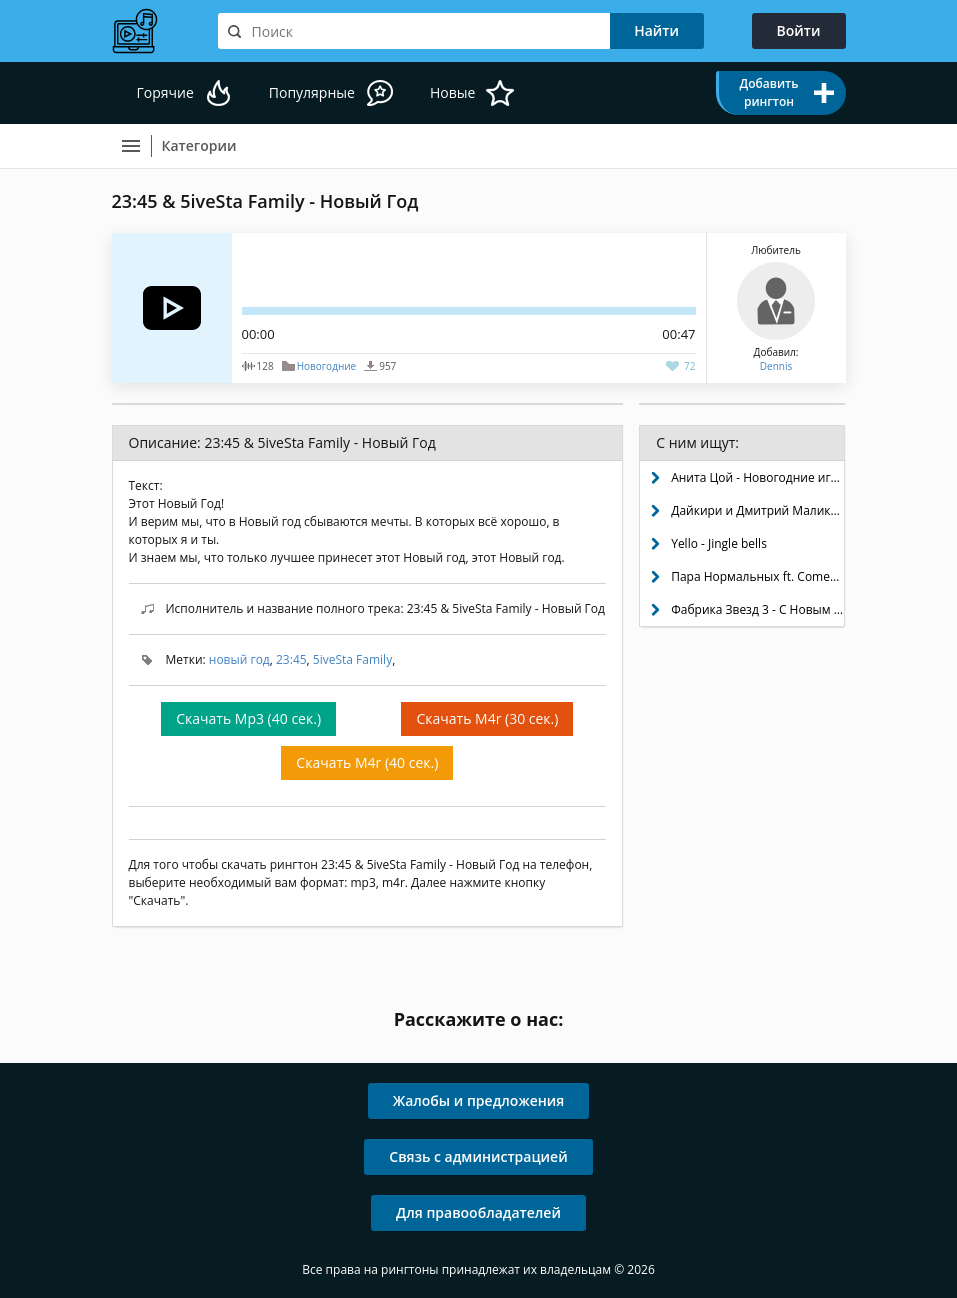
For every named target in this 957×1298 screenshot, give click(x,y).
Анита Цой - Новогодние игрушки (757, 477)
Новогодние (327, 366)
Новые (452, 92)
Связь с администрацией (478, 1156)
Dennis (776, 366)
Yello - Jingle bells (719, 543)
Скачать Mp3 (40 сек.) (248, 718)
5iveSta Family (352, 659)
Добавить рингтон (768, 92)
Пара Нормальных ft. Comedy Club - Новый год (757, 576)
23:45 (291, 659)
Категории (199, 145)
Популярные (312, 92)
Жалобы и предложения (479, 1100)
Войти (799, 30)
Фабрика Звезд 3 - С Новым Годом (757, 609)
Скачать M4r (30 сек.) (487, 718)
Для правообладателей (478, 1212)
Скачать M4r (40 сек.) (367, 762)
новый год (239, 659)
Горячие (165, 92)
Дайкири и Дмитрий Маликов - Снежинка (757, 510)
